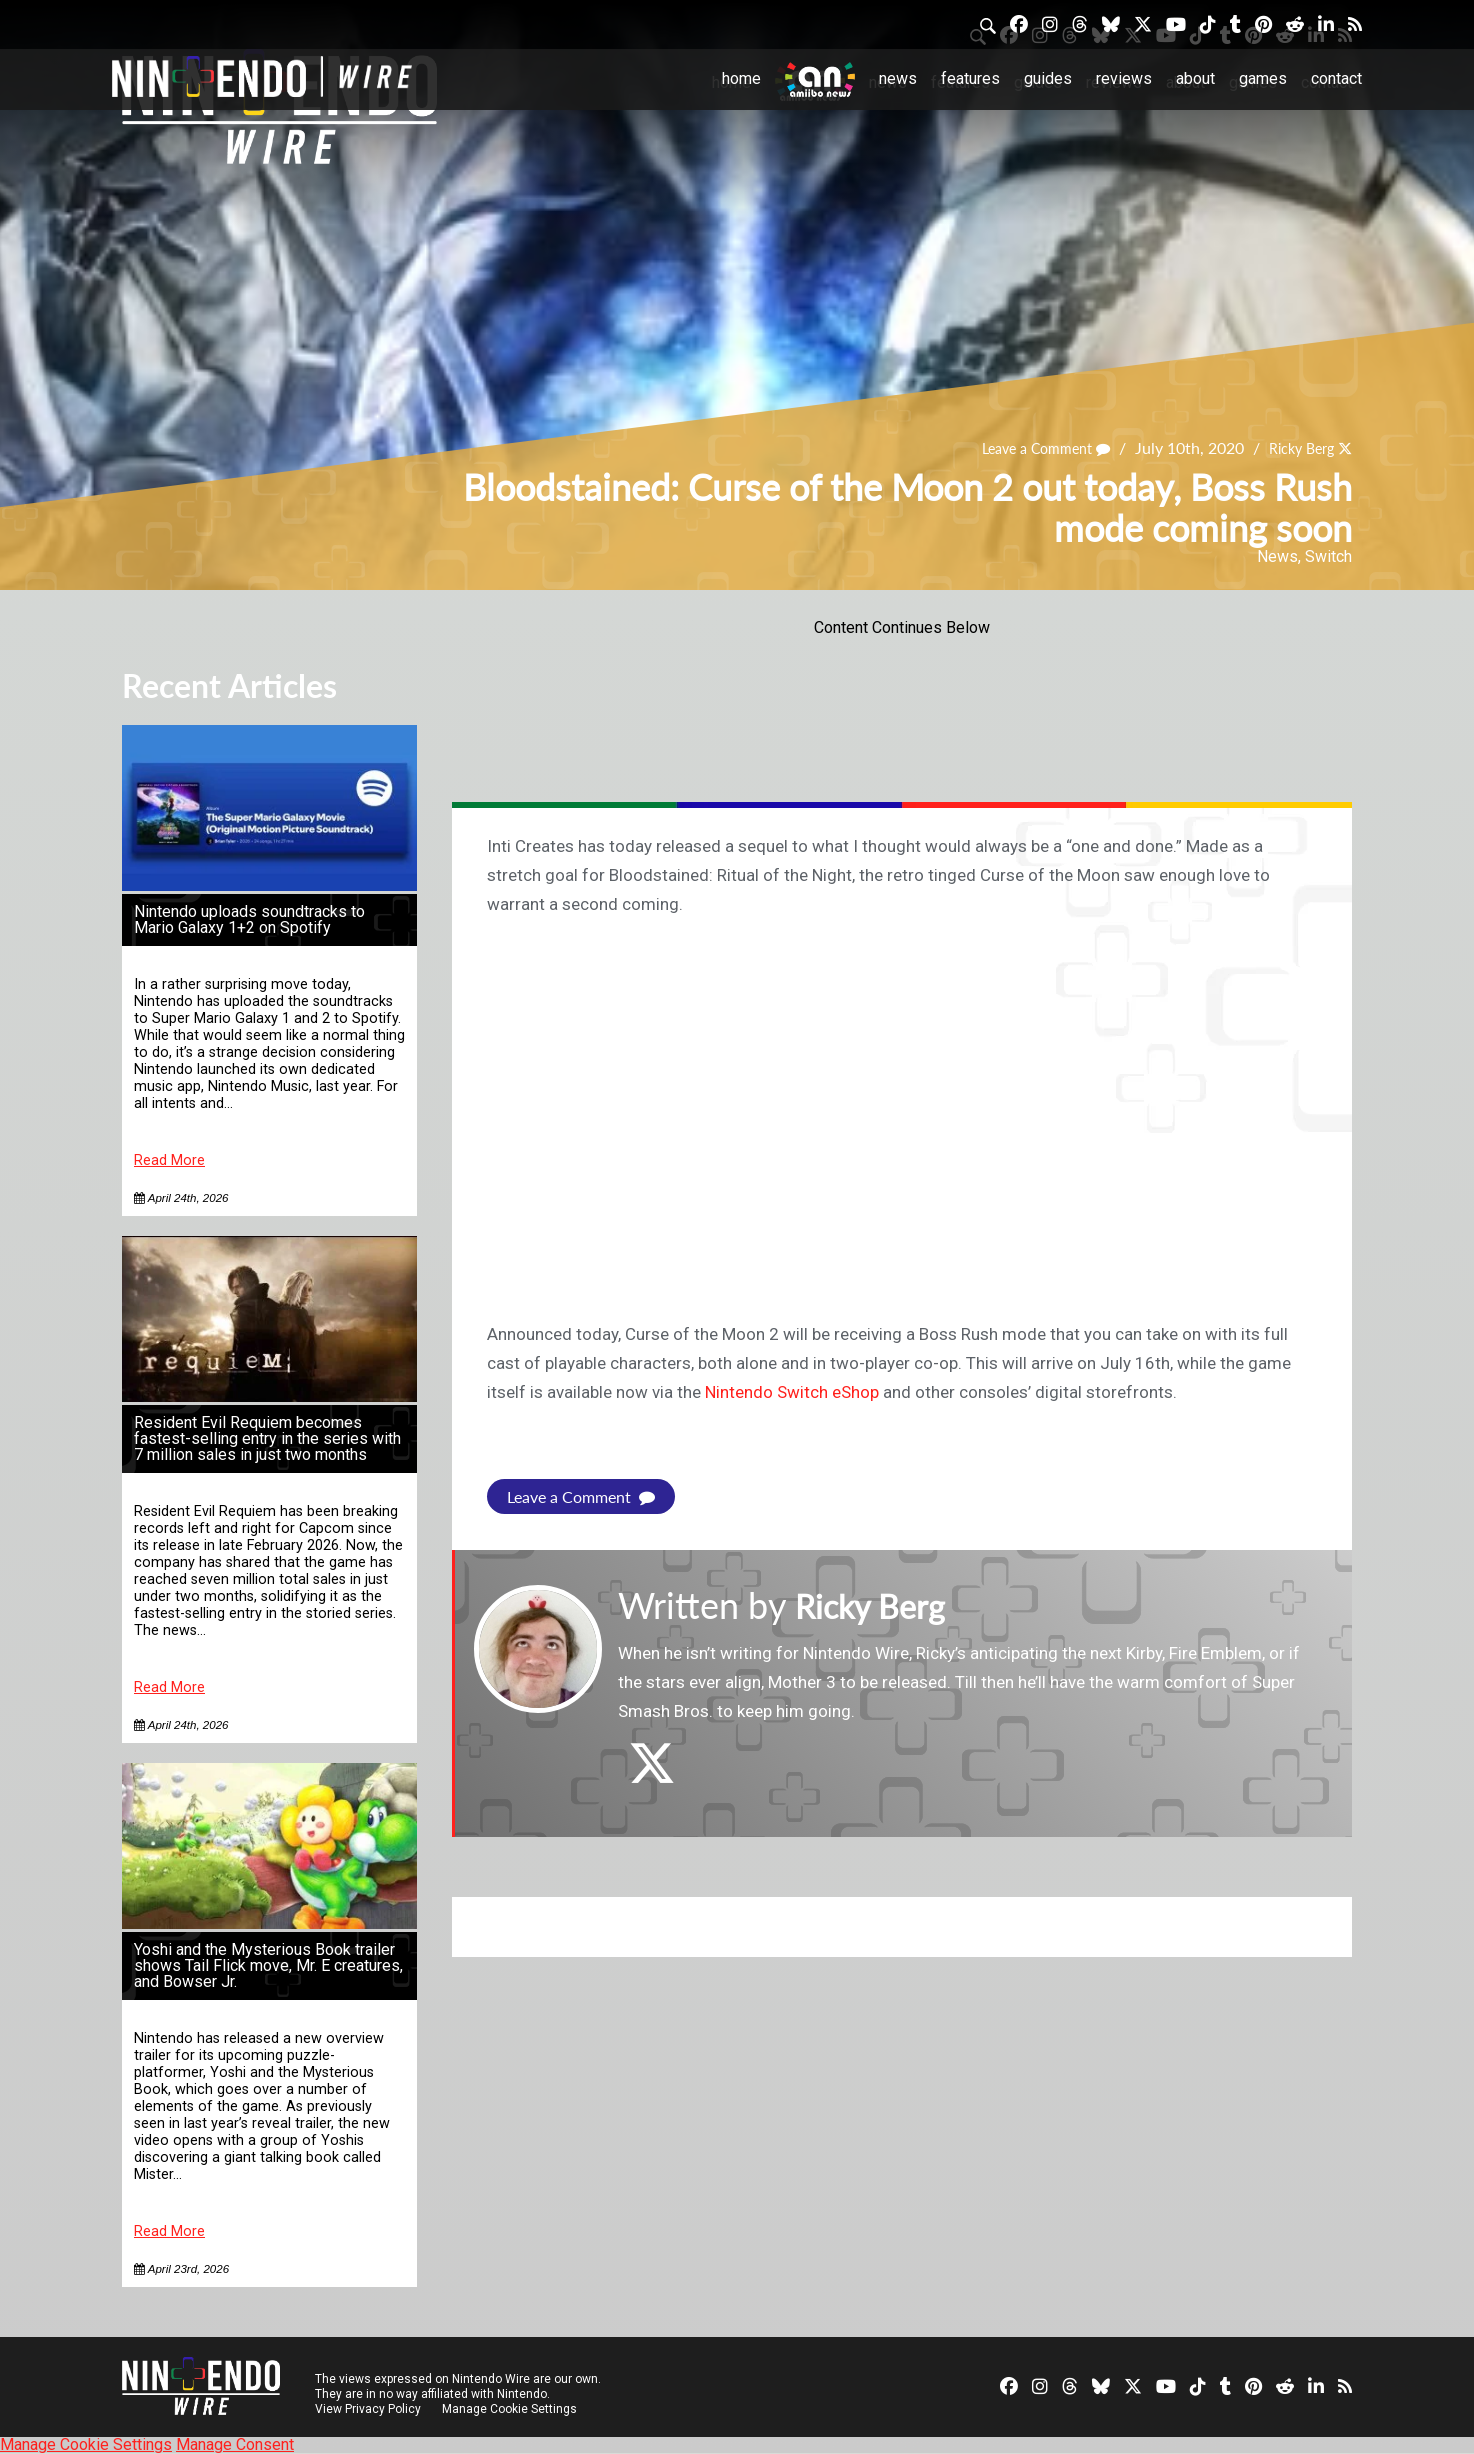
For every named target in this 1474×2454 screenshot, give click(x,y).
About (1195, 78)
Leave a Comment (1027, 447)
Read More (169, 1160)
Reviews (1124, 78)
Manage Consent (235, 2444)
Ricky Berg (1295, 447)
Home (741, 78)
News (898, 78)
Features (970, 78)
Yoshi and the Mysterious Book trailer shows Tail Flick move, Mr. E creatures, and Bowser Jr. (268, 1965)
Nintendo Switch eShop (792, 1392)
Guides (1048, 78)
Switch (1328, 556)
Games (1263, 78)
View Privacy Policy (368, 2409)
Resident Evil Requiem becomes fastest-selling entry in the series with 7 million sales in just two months (267, 1438)
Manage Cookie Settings (511, 2409)
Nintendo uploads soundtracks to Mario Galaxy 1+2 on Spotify (249, 919)
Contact (1336, 78)
